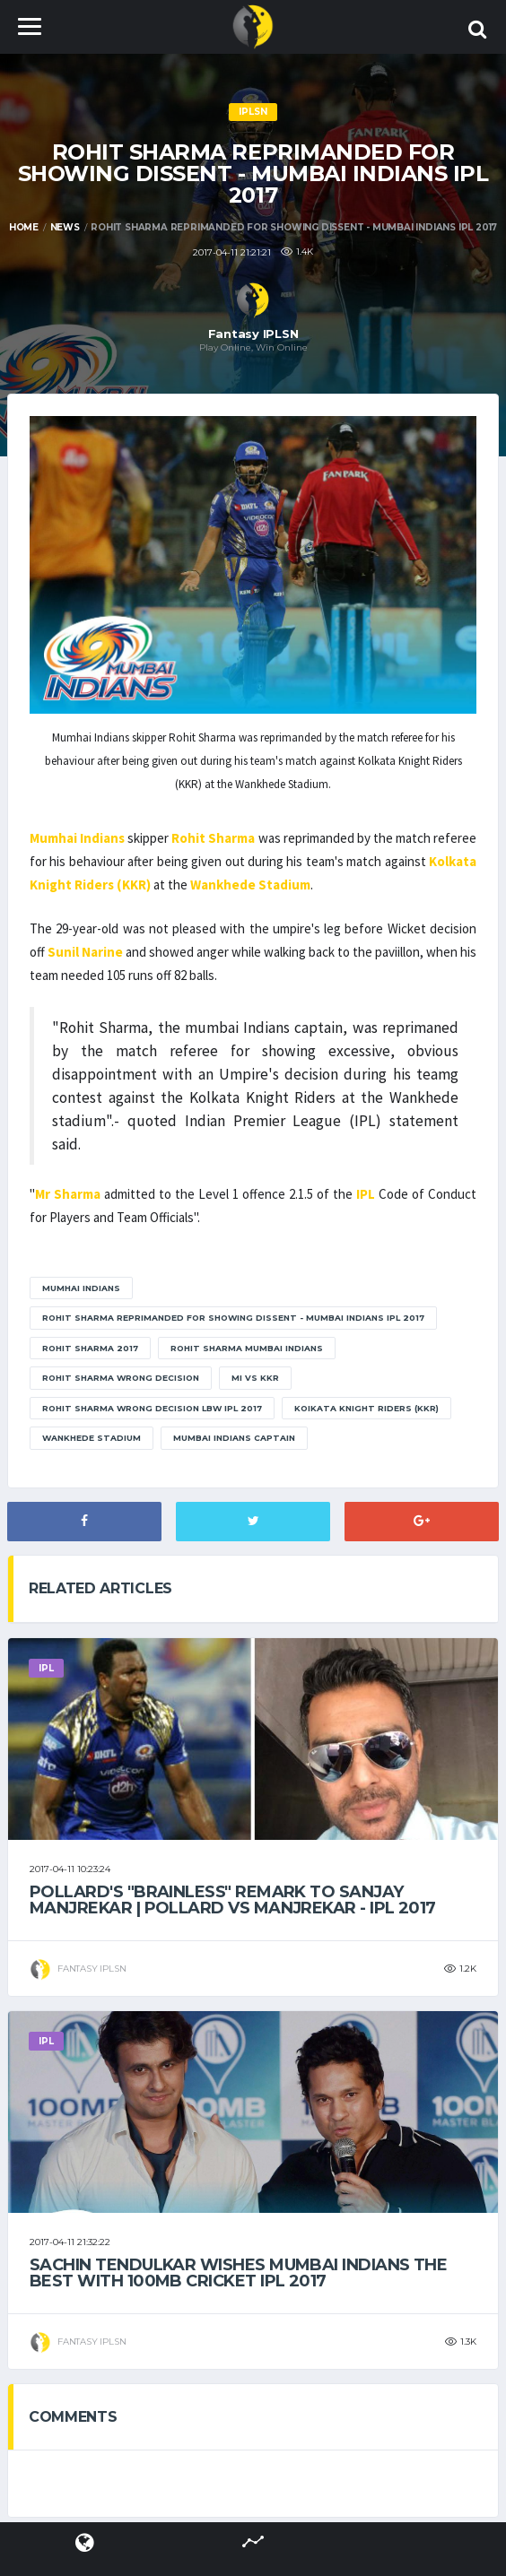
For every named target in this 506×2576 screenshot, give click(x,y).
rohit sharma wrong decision (120, 1378)
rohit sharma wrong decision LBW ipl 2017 (152, 1408)
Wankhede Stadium (250, 884)
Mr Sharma (67, 1193)
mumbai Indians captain (234, 1438)
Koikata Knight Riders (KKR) (366, 1408)
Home (24, 227)
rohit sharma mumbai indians (246, 1348)
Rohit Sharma (213, 837)
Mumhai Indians (77, 837)
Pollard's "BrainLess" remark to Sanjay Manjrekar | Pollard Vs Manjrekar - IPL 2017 (233, 1900)
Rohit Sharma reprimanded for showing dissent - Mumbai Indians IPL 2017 (233, 1318)
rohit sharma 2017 (90, 1348)
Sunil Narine (85, 951)
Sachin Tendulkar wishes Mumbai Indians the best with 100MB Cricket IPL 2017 (238, 2273)
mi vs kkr (255, 1378)
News (65, 227)
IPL (365, 1193)
